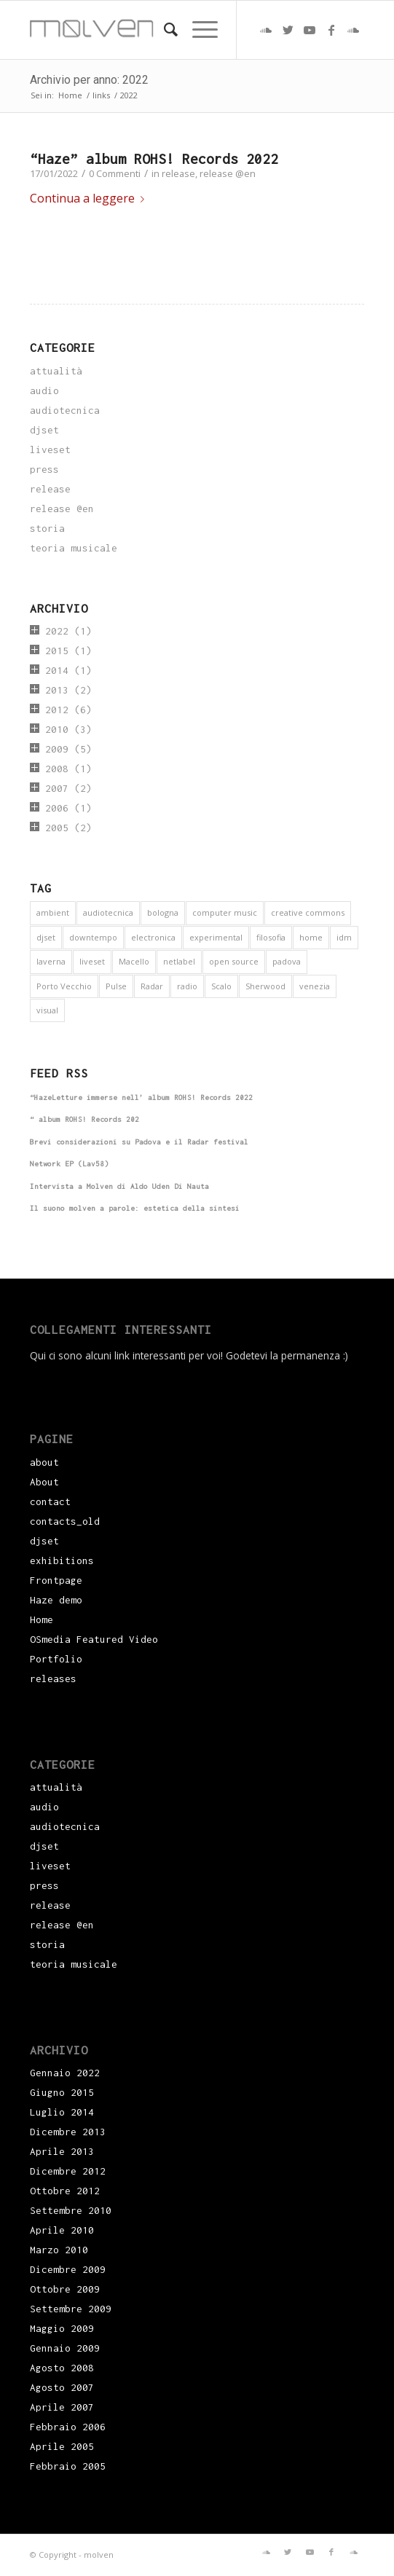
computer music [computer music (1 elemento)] (224, 912)
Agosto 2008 (62, 2367)
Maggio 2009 (62, 2328)
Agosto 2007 (62, 2387)
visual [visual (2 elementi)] (47, 1010)
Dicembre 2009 (68, 2269)
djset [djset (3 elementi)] (45, 937)
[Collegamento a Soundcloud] (266, 30)
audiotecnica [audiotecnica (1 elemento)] (108, 912)
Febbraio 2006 (68, 2426)
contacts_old (65, 1521)
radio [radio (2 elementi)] (187, 986)
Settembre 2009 (70, 2308)
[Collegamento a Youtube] (309, 30)
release (178, 173)
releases (53, 1678)
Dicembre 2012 (68, 2171)
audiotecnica (65, 410)
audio (44, 390)
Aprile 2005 (62, 2446)
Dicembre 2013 (68, 2131)
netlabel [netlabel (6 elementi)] (179, 961)
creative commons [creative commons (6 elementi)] (307, 912)
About (44, 1482)
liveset (50, 449)
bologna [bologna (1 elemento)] (162, 912)
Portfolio (56, 1659)
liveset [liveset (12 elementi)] (92, 961)
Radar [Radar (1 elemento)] (152, 986)
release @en (228, 173)
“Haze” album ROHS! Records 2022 (154, 159)
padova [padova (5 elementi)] (286, 961)
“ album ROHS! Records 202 (84, 1119)
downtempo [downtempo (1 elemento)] (93, 937)
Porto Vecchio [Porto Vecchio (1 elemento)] (64, 986)
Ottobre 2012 (65, 2190)
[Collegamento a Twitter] (288, 30)
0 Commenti (115, 173)
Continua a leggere (90, 198)
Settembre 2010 (70, 2210)
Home (41, 1619)
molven (99, 2554)
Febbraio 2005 (68, 2466)
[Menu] (198, 30)
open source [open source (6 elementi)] (234, 961)
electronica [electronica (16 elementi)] (153, 937)
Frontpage (56, 1580)
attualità (56, 371)
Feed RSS (59, 1073)
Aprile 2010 (62, 2230)
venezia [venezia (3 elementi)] (314, 986)
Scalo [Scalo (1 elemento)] (221, 986)
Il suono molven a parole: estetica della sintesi (135, 1208)
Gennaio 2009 (65, 2348)
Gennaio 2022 (65, 2072)
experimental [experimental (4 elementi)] (216, 937)
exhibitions (62, 1560)
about (44, 1462)
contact (50, 1501)
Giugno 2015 (62, 2092)
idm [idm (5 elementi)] (344, 937)
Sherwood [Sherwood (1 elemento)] (265, 986)
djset (44, 430)
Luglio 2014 (62, 2112)
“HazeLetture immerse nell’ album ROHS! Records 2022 (141, 1097)
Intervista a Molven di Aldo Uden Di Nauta (119, 1186)
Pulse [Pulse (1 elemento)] (116, 986)
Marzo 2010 (59, 2249)
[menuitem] (163, 30)
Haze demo (56, 1600)
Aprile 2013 (62, 2151)
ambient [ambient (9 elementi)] (52, 912)
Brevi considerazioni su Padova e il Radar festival (139, 1142)
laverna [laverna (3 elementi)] (51, 961)
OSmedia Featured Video (94, 1639)
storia (47, 528)
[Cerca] (163, 30)
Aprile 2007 (62, 2407)
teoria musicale (73, 548)
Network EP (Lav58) (69, 1164)
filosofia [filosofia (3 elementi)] (270, 937)
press (44, 469)
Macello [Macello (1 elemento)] (134, 961)
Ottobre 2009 (65, 2289)
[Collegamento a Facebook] (331, 30)
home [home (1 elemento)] (311, 937)
